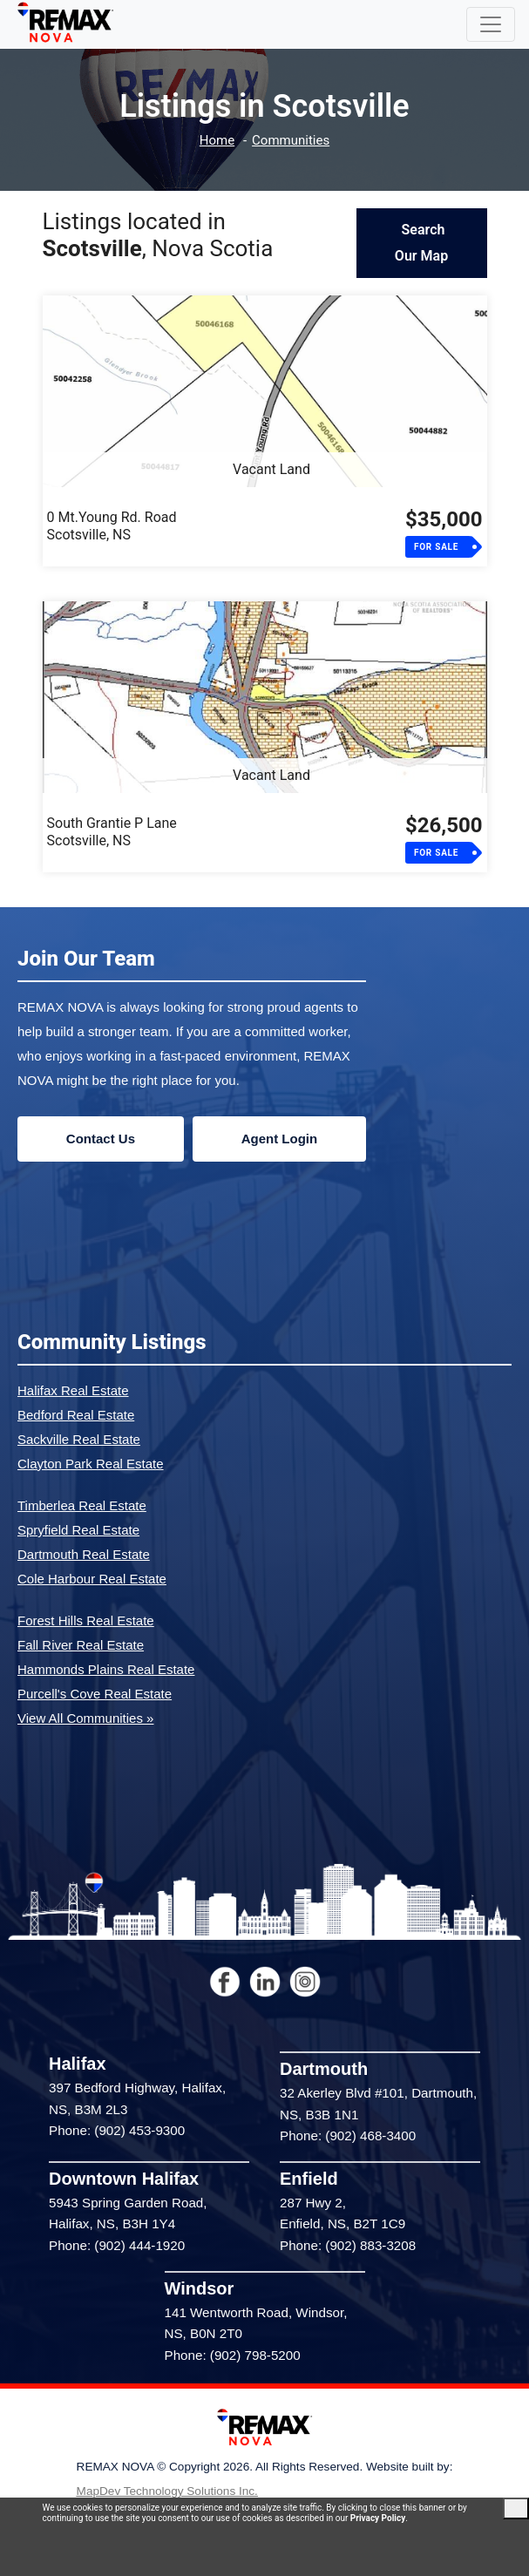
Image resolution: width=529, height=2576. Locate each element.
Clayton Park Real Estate (90, 1463)
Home (217, 140)
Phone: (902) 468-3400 (348, 2135)
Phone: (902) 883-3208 (348, 2245)
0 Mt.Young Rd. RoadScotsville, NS (112, 526)
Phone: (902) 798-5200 (233, 2355)
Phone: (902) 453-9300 (117, 2130)
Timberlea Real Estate (81, 1505)
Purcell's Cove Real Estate (94, 1693)
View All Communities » (85, 1718)
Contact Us (100, 1138)
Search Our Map (421, 242)
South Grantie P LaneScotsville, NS (112, 832)
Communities (290, 140)
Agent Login (279, 1138)
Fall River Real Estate (80, 1644)
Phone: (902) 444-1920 (117, 2245)
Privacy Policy (377, 2518)
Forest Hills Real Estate (85, 1620)
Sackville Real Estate (78, 1439)
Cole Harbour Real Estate (91, 1578)
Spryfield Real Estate (78, 1529)
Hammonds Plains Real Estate (105, 1669)
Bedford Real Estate (75, 1414)
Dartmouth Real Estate (83, 1554)
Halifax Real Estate (73, 1390)
